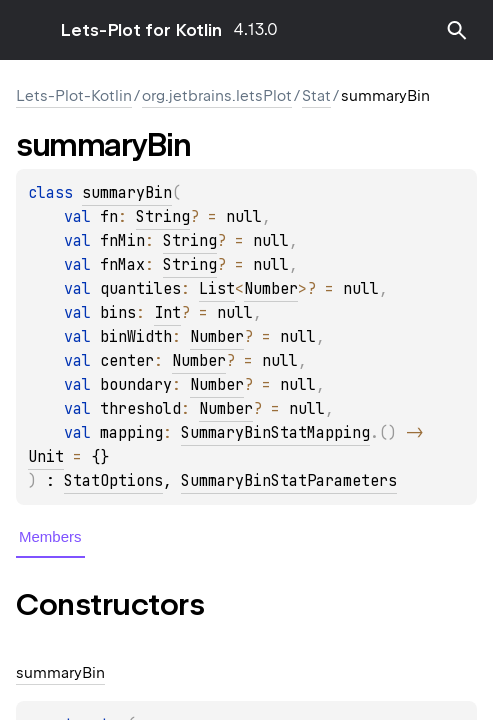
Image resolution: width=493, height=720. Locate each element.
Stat (316, 96)
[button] (457, 30)
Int (167, 313)
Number (271, 289)
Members (50, 536)
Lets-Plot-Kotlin (74, 96)
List (217, 289)
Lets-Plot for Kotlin (141, 30)
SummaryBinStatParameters (289, 481)
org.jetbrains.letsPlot (217, 96)
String (163, 217)
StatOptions (113, 481)
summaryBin (127, 193)
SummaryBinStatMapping (275, 433)
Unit (46, 457)
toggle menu (30, 30)
